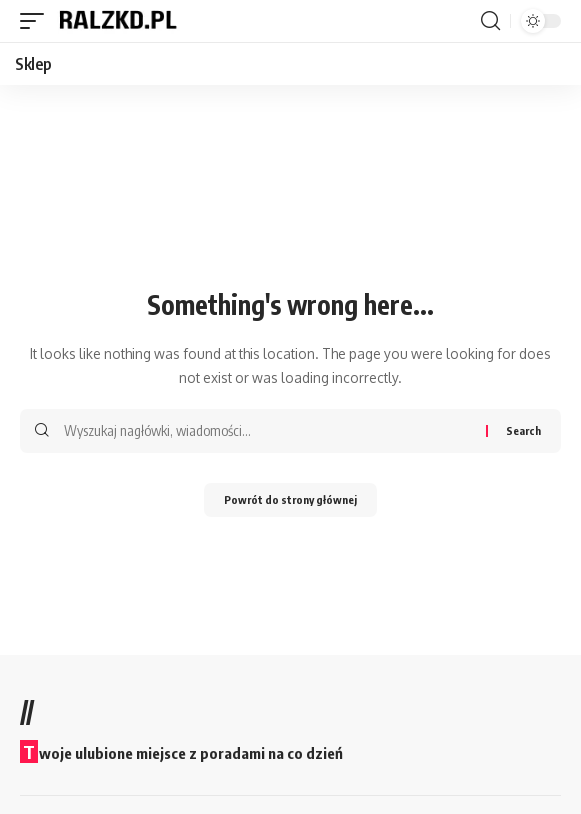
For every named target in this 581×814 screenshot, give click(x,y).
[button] (37, 21)
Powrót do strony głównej (290, 499)
